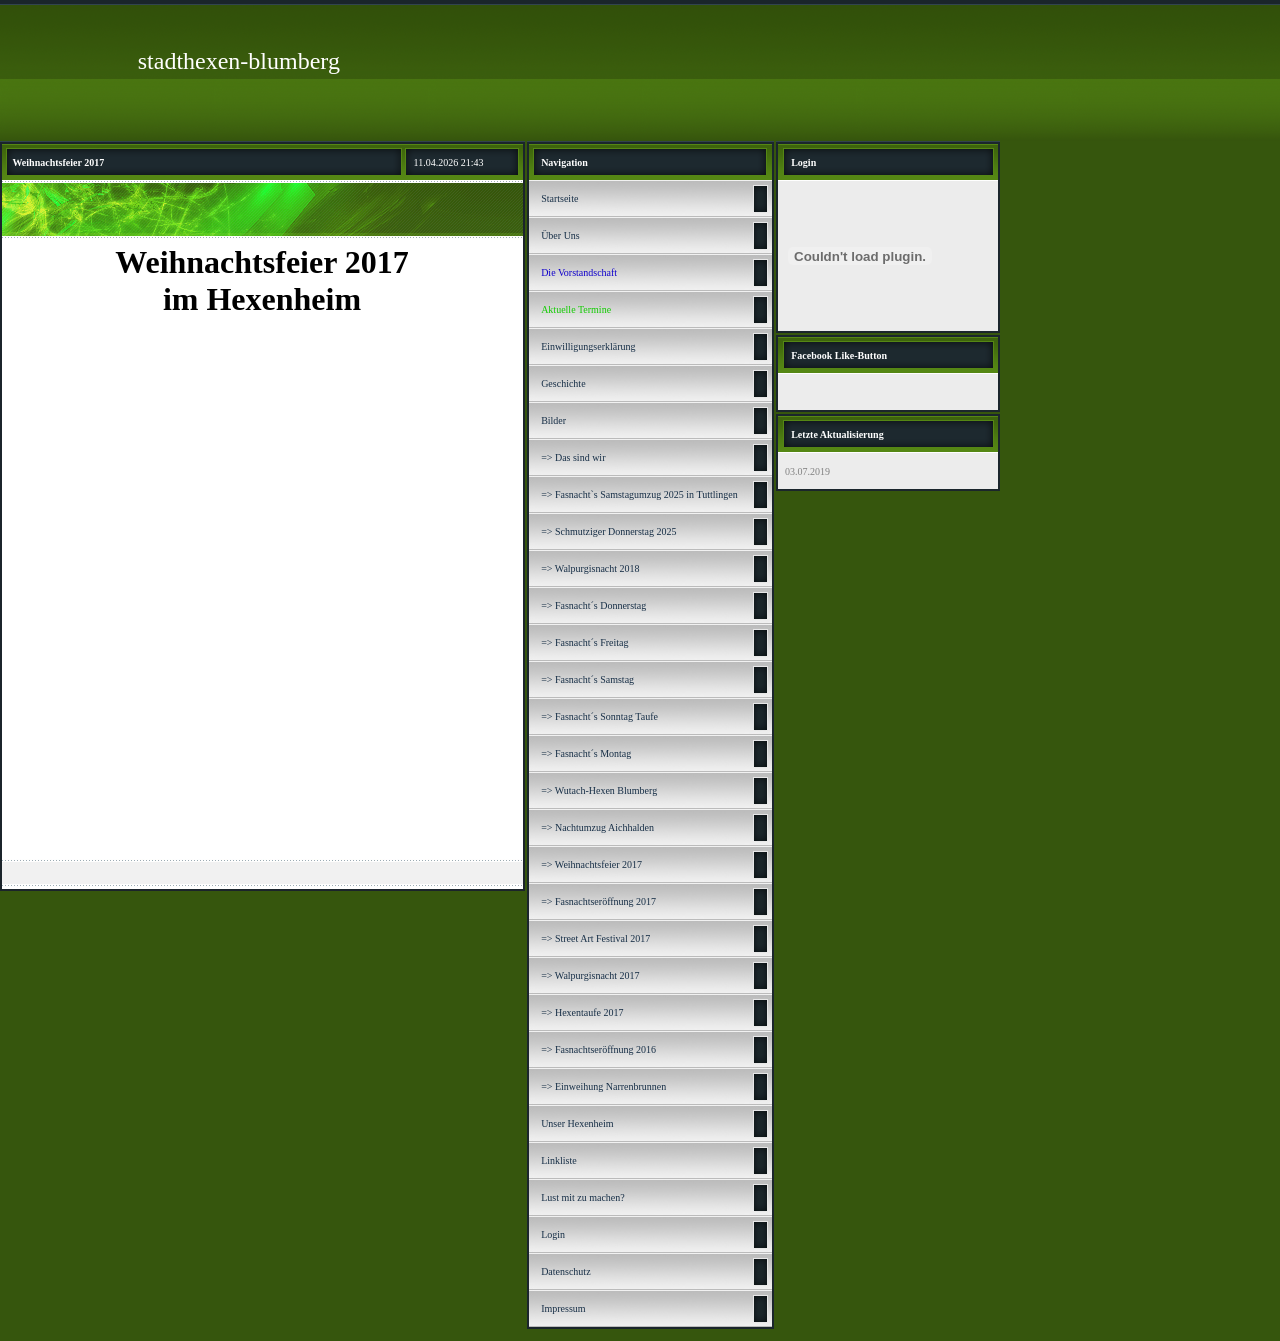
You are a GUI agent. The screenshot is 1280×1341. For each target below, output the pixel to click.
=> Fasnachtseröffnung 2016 (598, 1049)
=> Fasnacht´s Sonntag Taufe (599, 716)
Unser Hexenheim (577, 1123)
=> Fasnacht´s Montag (586, 753)
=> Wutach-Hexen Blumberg (599, 790)
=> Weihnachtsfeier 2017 (591, 864)
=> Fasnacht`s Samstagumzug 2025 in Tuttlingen (639, 494)
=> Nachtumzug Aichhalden (597, 827)
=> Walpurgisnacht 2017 (590, 975)
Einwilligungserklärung (588, 346)
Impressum (563, 1308)
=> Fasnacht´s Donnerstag (593, 605)
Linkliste (559, 1160)
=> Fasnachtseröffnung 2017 (598, 901)
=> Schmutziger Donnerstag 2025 (608, 531)
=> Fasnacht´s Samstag (587, 679)
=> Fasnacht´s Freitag (584, 642)
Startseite (559, 198)
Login (553, 1234)
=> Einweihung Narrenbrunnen (603, 1086)
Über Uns (560, 235)
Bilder (553, 420)
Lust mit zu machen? (583, 1197)
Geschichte (563, 383)
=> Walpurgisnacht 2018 (590, 568)
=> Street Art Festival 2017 (595, 938)
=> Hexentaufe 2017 (582, 1012)
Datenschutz (565, 1271)
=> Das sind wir (573, 457)
